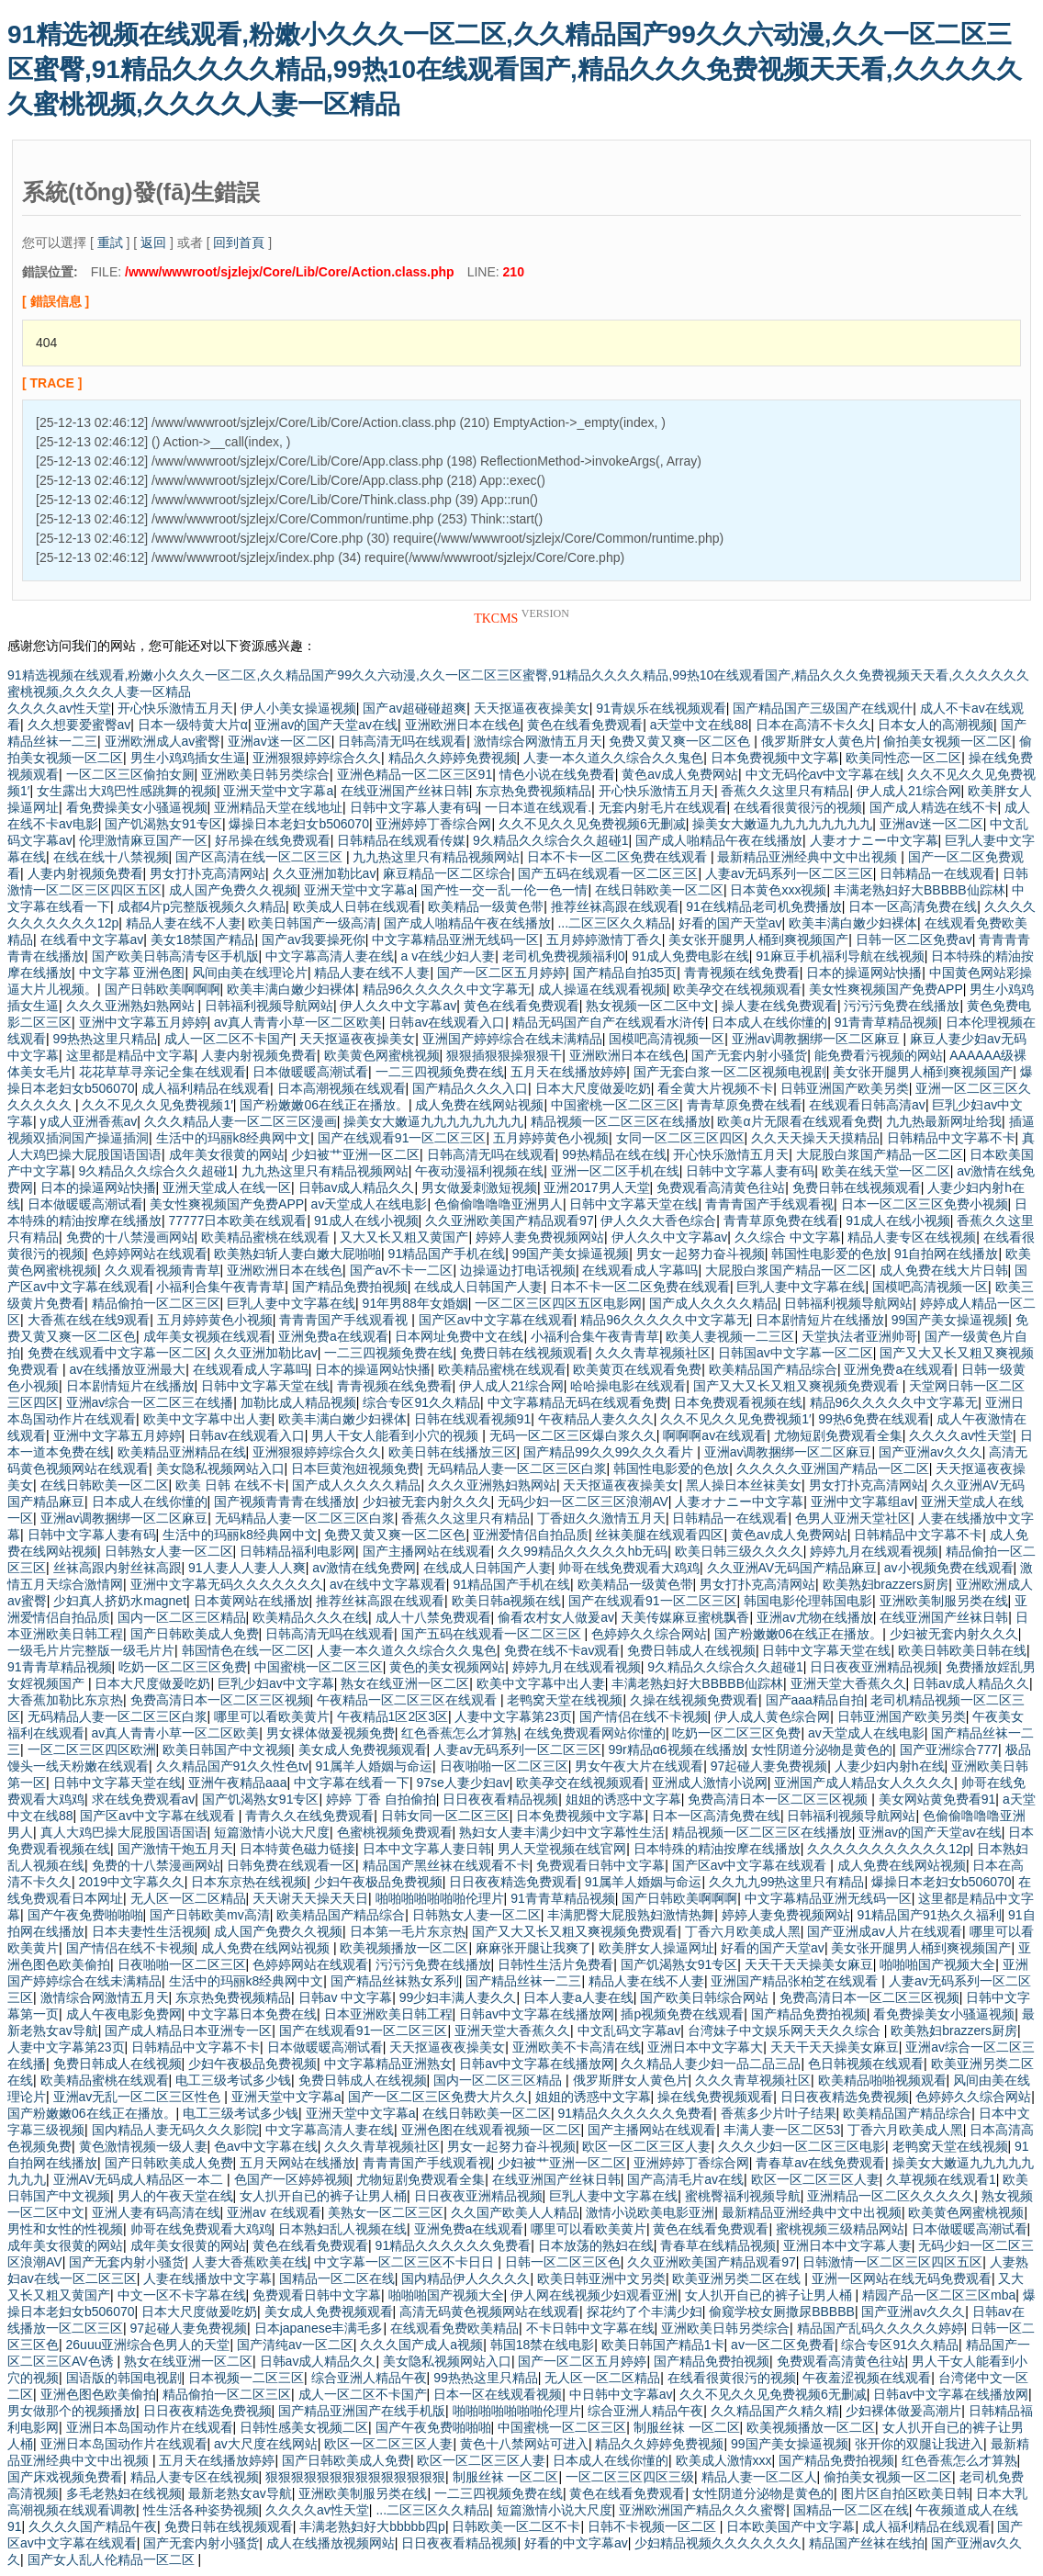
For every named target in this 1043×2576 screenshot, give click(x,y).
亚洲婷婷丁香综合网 (433, 823)
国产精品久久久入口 (470, 1088)
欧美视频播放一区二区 (404, 1947)
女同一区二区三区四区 (680, 1138)
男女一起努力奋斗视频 (700, 1253)
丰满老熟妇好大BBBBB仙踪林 (919, 890)
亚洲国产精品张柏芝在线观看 (796, 1981)
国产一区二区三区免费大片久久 (438, 2096)
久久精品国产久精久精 (775, 2410)
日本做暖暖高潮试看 (310, 1071)
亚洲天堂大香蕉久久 (848, 1683)
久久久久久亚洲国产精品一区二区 (832, 1468)
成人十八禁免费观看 (433, 1617)
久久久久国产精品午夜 (92, 2526)
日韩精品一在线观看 (937, 873)
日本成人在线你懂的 (769, 1022)
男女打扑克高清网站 (207, 873)
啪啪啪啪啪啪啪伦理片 (440, 1898)
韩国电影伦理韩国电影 (808, 1600)
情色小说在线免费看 (557, 774)
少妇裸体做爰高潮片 (903, 2410)
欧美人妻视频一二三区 (730, 1336)
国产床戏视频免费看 (65, 2476)
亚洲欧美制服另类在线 (944, 1600)
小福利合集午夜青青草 (220, 1286)
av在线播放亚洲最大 (127, 1369)
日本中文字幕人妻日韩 (427, 1848)
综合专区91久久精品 (421, 1402)
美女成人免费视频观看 (362, 1749)
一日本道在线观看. (538, 807)
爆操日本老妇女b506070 (299, 823)
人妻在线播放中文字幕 (207, 2278)
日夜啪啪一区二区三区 (504, 1766)
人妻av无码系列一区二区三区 (789, 873)
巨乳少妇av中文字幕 (276, 1683)
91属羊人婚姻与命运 (374, 1766)
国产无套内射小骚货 (749, 1055)
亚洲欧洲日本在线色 (463, 724)
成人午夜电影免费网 (124, 2014)
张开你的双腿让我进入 (919, 2443)
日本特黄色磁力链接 (297, 1848)
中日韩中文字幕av (621, 2394)
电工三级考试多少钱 (233, 2080)
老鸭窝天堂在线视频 (564, 1700)
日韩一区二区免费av (914, 939)
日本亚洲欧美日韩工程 (388, 2014)
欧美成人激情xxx (724, 2460)
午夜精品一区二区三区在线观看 (408, 1700)
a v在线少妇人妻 (448, 956)
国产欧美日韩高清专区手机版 (175, 956)
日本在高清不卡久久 (813, 724)
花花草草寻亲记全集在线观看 (162, 1071)
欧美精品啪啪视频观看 (882, 2080)
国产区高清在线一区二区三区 (260, 856)
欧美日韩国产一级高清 (312, 923)
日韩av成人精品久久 (356, 1187)
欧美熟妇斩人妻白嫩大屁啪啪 (297, 1253)
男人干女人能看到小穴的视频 (396, 1435)
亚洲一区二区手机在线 (615, 1171)
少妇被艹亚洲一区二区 (355, 1154)
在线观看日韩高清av (867, 1104)
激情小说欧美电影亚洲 (650, 2212)
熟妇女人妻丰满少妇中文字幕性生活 (562, 1832)
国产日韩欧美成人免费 (194, 1633)
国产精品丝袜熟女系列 (395, 1981)
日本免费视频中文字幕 (775, 757)
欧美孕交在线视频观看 (737, 989)
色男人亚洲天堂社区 (853, 1518)
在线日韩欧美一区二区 (659, 890)
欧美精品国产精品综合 (773, 1369)
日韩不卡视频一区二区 (654, 2526)
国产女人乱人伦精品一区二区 (113, 2559)
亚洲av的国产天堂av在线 (326, 724)
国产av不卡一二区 (402, 1270)
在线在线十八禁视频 (111, 856)
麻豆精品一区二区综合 (447, 873)
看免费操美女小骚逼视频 (136, 807)
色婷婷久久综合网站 (649, 1633)
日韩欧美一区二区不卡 (516, 2526)
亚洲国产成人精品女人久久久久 (864, 1782)
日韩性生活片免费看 (555, 1964)
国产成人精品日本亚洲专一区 (188, 2030)
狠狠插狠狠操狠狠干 (504, 1055)
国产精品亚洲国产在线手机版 (361, 2410)
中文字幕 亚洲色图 (132, 972)
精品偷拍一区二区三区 (156, 1303)
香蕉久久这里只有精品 (785, 790)
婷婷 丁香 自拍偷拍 (381, 1799)
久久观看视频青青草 (162, 1270)
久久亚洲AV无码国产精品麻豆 (792, 1567)
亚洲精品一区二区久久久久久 (890, 2195)
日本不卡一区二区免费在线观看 (619, 856)
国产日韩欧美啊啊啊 (162, 989)
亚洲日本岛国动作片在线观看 (149, 2427)
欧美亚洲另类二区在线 (738, 2278)
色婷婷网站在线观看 (149, 1253)
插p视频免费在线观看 (682, 2014)
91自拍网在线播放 (946, 1253)
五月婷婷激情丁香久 (604, 939)
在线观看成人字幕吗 (640, 1270)
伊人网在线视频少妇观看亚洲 (594, 2295)
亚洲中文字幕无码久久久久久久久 (226, 1584)
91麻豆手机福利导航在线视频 (840, 956)
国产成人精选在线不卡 (933, 807)
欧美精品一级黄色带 (486, 906)
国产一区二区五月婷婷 (501, 972)
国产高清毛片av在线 (685, 2179)
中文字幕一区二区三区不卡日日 (406, 2262)
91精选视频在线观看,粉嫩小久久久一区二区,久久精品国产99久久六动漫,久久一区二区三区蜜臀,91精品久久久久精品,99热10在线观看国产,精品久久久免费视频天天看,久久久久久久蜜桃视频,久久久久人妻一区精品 (514, 69)
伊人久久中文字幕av (398, 1005)
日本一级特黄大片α (193, 724)
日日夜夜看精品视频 (500, 1799)
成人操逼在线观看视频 (602, 989)
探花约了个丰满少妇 (644, 2311)
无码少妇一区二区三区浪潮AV (583, 1501)
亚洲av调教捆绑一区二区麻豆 (817, 1038)
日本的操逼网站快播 (864, 972)
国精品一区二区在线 (337, 2278)
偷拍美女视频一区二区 (947, 741)
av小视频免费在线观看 (949, 1567)
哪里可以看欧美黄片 (272, 1716)
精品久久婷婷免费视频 (452, 757)
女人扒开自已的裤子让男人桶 (323, 2195)
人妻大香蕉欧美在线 (250, 2262)
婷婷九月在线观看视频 (874, 1551)
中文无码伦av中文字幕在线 (823, 774)
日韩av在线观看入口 (446, 1022)
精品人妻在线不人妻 (183, 923)
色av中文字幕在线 (266, 2146)
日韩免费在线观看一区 (291, 1865)
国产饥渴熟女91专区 (163, 823)
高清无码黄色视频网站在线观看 (489, 2311)
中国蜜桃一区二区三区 (615, 1104)
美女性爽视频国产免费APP (886, 989)
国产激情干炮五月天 (175, 1848)
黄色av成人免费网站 (680, 774)
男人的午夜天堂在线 (175, 2195)
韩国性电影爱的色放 (829, 1253)
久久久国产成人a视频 (421, 2344)
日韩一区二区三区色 (563, 2262)
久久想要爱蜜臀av (79, 724)
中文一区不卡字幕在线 (182, 2295)
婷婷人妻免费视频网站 (540, 1237)
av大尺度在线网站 (266, 2443)
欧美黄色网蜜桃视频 (382, 1055)
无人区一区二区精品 (188, 1898)
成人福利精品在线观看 (205, 1088)
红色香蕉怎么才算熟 (459, 1733)
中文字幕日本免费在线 (252, 2014)
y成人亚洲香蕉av (89, 1121)
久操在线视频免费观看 (694, 1700)
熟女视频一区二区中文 (650, 1005)
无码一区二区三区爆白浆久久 (572, 1435)
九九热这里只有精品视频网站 (436, 856)
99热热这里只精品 (105, 1038)
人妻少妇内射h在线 (890, 1766)
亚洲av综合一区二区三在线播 (150, 1402)
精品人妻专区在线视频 (911, 1237)
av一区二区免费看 (783, 2344)
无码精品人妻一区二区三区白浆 (517, 1468)
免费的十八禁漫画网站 (130, 1237)
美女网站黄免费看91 (937, 1799)
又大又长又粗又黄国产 (404, 1237)
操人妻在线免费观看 (779, 1005)
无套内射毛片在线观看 (663, 807)
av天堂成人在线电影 (369, 1204)
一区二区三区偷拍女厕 (130, 774)
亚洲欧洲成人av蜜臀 (163, 741)
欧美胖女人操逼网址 (656, 1947)
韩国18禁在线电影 (542, 2344)
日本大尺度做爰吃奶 (593, 1088)
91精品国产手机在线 (447, 1253)
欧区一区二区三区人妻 (646, 2146)
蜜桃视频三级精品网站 (840, 2229)
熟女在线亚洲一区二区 (405, 1683)
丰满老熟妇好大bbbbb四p (372, 2526)
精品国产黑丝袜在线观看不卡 (446, 1865)
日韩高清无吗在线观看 (402, 741)
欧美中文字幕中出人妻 (207, 1419)
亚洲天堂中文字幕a (278, 790)
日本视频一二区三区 (246, 2377)
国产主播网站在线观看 (427, 1551)
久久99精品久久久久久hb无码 (582, 1551)
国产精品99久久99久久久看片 (610, 1452)
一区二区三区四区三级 (630, 2476)
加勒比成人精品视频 (298, 1402)
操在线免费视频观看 (715, 2096)
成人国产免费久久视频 (233, 890)
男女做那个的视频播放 (71, 2410)
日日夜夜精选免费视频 (844, 2096)
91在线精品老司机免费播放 (764, 906)
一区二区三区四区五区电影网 (558, 1303)
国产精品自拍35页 (625, 972)
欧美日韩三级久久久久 (739, 1551)
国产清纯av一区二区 (295, 2344)
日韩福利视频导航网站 (269, 1005)
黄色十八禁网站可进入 (524, 2443)
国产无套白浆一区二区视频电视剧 (730, 1071)
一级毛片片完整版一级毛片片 (90, 1650)
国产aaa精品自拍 (815, 1700)
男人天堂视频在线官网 (562, 1848)
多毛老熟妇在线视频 (124, 2493)
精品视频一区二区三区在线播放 (621, 1121)
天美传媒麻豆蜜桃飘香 (685, 1617)
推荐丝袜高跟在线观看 (615, 906)
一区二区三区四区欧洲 (92, 1749)
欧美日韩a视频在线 (507, 1600)
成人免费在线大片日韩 (944, 1270)
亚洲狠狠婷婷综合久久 (316, 757)
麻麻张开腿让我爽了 (533, 1947)
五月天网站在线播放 (297, 2162)
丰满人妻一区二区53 (782, 2129)
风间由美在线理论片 (250, 972)
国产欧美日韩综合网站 (706, 1997)
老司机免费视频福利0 (563, 956)
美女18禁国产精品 (203, 939)
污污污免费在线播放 (901, 1005)
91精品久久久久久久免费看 (636, 2113)
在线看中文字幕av (92, 939)
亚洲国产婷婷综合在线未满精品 (512, 1038)
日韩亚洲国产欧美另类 (844, 1088)
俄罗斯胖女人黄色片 (819, 741)
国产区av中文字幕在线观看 (496, 1319)
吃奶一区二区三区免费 (182, 1666)
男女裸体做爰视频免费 (330, 1733)
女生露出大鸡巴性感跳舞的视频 (127, 790)
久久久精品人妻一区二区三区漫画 (240, 1121)
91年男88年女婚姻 (415, 1303)
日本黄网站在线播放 (251, 1600)
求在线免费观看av (144, 1799)
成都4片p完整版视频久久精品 (202, 906)
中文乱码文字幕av (629, 2030)
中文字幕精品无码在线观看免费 (577, 1402)
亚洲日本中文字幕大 (705, 2047)
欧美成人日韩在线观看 (357, 906)
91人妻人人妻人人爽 (247, 1567)
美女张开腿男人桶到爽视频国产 (758, 939)
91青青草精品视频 (887, 1022)
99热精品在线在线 (614, 1154)
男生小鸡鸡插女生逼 (188, 757)
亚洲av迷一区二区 (279, 741)
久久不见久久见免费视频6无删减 (592, 823)
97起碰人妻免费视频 (769, 1766)
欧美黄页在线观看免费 (637, 1369)
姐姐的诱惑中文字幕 (623, 1799)
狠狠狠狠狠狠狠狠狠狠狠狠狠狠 (355, 2476)
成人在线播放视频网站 (330, 2543)
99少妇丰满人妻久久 (458, 1997)
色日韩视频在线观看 (866, 2063)
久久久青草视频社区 (653, 1352)
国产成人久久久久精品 (713, 1303)
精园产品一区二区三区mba (938, 2295)
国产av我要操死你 (313, 939)
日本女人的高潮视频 (935, 724)
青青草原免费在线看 (744, 1104)
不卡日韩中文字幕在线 (590, 2328)
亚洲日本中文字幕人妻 (847, 2245)
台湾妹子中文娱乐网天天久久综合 (786, 2030)
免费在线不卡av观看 (562, 1650)
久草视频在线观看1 (941, 2179)
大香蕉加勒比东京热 (65, 1700)
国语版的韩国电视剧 (124, 2377)
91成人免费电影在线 (690, 956)
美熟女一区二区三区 (385, 2212)
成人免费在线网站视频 (479, 1104)
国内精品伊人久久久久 (465, 2278)
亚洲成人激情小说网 (710, 1782)
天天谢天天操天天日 (310, 1898)
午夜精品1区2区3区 (392, 1716)
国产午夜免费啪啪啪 (85, 1914)
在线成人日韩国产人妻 (478, 1286)
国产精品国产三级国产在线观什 (823, 708)
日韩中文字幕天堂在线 (633, 1204)
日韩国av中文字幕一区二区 (795, 1352)
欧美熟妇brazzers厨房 (886, 1584)
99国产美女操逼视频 (571, 1253)
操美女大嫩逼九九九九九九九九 (782, 823)
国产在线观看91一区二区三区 (402, 1138)
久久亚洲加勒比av (324, 873)
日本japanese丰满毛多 (319, 2328)
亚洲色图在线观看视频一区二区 (491, 2129)
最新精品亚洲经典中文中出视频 (809, 856)
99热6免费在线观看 (873, 1419)
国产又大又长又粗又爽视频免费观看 (798, 1385)
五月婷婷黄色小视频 (551, 1138)
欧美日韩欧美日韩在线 (962, 1650)
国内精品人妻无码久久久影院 (175, 2129)
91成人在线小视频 (366, 1220)
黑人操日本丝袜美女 (744, 1485)
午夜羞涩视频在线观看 (866, 2377)
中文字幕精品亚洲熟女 (388, 2063)
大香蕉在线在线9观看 (89, 1319)
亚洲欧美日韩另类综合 (265, 774)
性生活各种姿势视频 (201, 2510)
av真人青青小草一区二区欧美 (298, 1022)
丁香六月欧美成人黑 (743, 1931)
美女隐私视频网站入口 (220, 1468)
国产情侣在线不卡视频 (643, 1716)
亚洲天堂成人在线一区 (227, 1187)
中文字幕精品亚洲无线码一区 (455, 939)
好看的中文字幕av (576, 2543)
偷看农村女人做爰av (556, 1617)
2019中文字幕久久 (132, 1881)
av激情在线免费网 (364, 1567)
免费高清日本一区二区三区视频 (220, 1700)
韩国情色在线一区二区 (246, 1650)
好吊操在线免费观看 (273, 840)
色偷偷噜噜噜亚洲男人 (498, 1204)
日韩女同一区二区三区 (445, 1815)
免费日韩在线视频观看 (856, 1187)
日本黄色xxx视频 (778, 890)
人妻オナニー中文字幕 (874, 840)
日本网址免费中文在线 (459, 1336)
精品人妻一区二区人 (759, 2476)
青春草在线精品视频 (718, 2245)
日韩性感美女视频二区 (304, 2427)
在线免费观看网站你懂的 (595, 1733)
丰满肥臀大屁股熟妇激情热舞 (630, 1914)
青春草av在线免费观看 (820, 2162)
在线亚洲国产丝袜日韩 (405, 790)
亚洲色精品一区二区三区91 (415, 774)
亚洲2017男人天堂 (596, 1187)
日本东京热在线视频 (249, 1881)
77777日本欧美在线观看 (238, 1220)
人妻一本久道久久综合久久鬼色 (613, 757)
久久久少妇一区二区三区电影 (801, 2146)
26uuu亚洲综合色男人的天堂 (148, 2344)
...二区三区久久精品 (614, 923)
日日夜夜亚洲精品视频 (874, 1666)
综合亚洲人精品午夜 (369, 2377)
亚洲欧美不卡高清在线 (576, 2047)
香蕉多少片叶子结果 (778, 2113)
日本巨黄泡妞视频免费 (355, 1468)
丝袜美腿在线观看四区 (659, 1534)
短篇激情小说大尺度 (272, 1832)
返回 (153, 242)
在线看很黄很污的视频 (798, 807)
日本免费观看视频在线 (738, 1402)
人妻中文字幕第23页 (513, 1716)
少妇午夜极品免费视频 (378, 1881)
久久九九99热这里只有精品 (787, 1881)
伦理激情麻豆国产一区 (143, 840)
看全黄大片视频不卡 (715, 1088)
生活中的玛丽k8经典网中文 (233, 1138)
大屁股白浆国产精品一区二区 (879, 1154)
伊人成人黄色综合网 (772, 1716)
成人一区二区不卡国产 (228, 1038)
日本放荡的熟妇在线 (596, 2245)
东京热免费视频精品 (533, 790)
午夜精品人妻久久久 (596, 1419)
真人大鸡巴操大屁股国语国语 (123, 1832)
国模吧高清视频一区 (666, 1038)
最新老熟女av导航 (240, 2493)
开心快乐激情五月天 (175, 708)
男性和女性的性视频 (65, 2229)
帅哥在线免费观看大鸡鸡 (629, 1567)
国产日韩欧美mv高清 (210, 1914)
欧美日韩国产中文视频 (227, 1749)
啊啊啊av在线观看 (715, 1435)
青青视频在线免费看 (742, 972)
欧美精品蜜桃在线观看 (267, 1237)
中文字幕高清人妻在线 (329, 956)
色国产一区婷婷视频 (292, 2179)
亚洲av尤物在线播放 (815, 1617)
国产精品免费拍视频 (350, 1286)
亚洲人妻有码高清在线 (156, 2212)
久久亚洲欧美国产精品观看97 (509, 1220)
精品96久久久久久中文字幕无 (447, 989)
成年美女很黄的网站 (227, 1154)
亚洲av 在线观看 (274, 2212)
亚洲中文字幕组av (862, 1501)
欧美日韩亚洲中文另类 (601, 2278)
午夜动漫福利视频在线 (479, 1171)
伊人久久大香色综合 (658, 1220)
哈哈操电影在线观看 (628, 1385)
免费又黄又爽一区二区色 (681, 741)
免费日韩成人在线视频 (691, 1650)
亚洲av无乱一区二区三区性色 (139, 2096)
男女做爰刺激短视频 (479, 1187)
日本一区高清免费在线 (912, 906)
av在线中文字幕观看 (388, 1584)
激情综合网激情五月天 (538, 741)
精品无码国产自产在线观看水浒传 (608, 1022)
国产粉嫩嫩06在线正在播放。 (324, 1104)
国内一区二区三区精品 (182, 1617)
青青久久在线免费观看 (309, 1815)
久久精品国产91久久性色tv (232, 1766)
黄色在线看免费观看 (585, 724)
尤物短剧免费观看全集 (838, 1435)
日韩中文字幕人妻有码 (414, 807)
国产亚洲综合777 (949, 1749)
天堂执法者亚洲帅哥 (859, 1336)
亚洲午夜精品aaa (237, 1782)
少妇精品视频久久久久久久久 (718, 2543)
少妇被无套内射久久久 (427, 1501)
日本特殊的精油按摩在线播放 (717, 1848)
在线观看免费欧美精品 (454, 2328)
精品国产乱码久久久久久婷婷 (880, 2328)
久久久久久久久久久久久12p (888, 1848)
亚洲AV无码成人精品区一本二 (140, 2179)
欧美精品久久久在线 (310, 1617)
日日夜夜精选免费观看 (513, 1881)
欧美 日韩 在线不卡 (230, 1485)
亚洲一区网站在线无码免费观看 (902, 2278)
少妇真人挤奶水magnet (119, 1600)
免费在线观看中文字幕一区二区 (117, 1352)
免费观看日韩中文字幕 (600, 1865)
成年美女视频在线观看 (207, 1336)
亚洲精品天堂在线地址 (278, 807)
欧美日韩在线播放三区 (452, 1452)
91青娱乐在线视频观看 (661, 708)
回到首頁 (238, 242)
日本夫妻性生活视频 (149, 1931)
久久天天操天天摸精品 (815, 1138)
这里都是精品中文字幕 (130, 1055)
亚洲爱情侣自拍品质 (531, 1534)
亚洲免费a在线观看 (333, 1336)
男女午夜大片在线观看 (639, 1766)
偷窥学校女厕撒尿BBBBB (782, 2311)
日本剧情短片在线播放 (820, 1319)
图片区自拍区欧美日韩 (905, 2493)
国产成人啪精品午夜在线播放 (718, 840)
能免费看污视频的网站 (878, 1055)
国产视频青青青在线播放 (284, 1501)
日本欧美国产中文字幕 (790, 2526)
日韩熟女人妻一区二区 (169, 1551)
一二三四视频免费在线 (440, 1071)
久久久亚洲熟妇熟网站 (132, 1005)
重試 (110, 242)
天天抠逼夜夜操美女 (531, 708)
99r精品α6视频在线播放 (676, 1749)
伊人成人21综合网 (909, 790)
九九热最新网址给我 (944, 1121)
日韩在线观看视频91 (473, 1419)
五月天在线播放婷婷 (568, 1071)
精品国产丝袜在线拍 (867, 2543)
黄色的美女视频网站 (447, 1666)
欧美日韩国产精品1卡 (662, 2344)
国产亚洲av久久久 (930, 1452)
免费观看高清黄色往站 (720, 1187)
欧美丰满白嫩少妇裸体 (853, 923)
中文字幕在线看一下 (351, 1782)
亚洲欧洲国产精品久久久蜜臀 (702, 2510)
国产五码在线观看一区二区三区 (608, 873)
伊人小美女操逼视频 (298, 708)
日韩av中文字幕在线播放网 (536, 2014)
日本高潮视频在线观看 (341, 1088)
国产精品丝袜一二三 (523, 1981)
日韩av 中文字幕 (345, 1997)
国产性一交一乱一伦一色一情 (504, 890)
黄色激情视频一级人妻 (143, 2146)
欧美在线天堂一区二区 (886, 1171)
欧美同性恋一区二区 (903, 757)
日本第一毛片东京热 (407, 1931)
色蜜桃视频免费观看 (395, 1832)
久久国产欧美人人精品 (515, 2212)
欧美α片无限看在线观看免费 (798, 1121)
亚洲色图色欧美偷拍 (98, 2394)
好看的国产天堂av (730, 923)
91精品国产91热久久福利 (929, 1914)
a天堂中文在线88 (699, 724)
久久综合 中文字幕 (788, 1237)
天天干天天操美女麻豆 (809, 1964)
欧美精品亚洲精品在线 (182, 1452)
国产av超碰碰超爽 (414, 708)
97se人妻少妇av (462, 1782)
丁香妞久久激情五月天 (601, 1518)
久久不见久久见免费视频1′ (157, 1104)
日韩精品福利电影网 (297, 1551)
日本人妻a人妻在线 (578, 1997)
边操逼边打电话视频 (518, 1270)
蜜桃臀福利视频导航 (743, 2195)
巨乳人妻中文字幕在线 (800, 1286)
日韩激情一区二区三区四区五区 (892, 2262)
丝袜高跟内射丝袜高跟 (117, 1567)
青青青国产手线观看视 (769, 1204)
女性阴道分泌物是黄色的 (821, 1749)
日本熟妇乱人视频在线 (342, 2229)
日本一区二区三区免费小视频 (924, 1204)
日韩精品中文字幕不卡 (951, 1138)
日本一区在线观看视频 (497, 2394)
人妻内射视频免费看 (85, 873)
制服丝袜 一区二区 (687, 2427)
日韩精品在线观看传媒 (401, 840)
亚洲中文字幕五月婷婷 (143, 1022)
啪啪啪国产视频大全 (937, 1964)
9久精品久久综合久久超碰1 (551, 840)
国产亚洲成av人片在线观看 (884, 1931)
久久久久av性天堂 (59, 708)
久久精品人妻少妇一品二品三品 (711, 2063)
